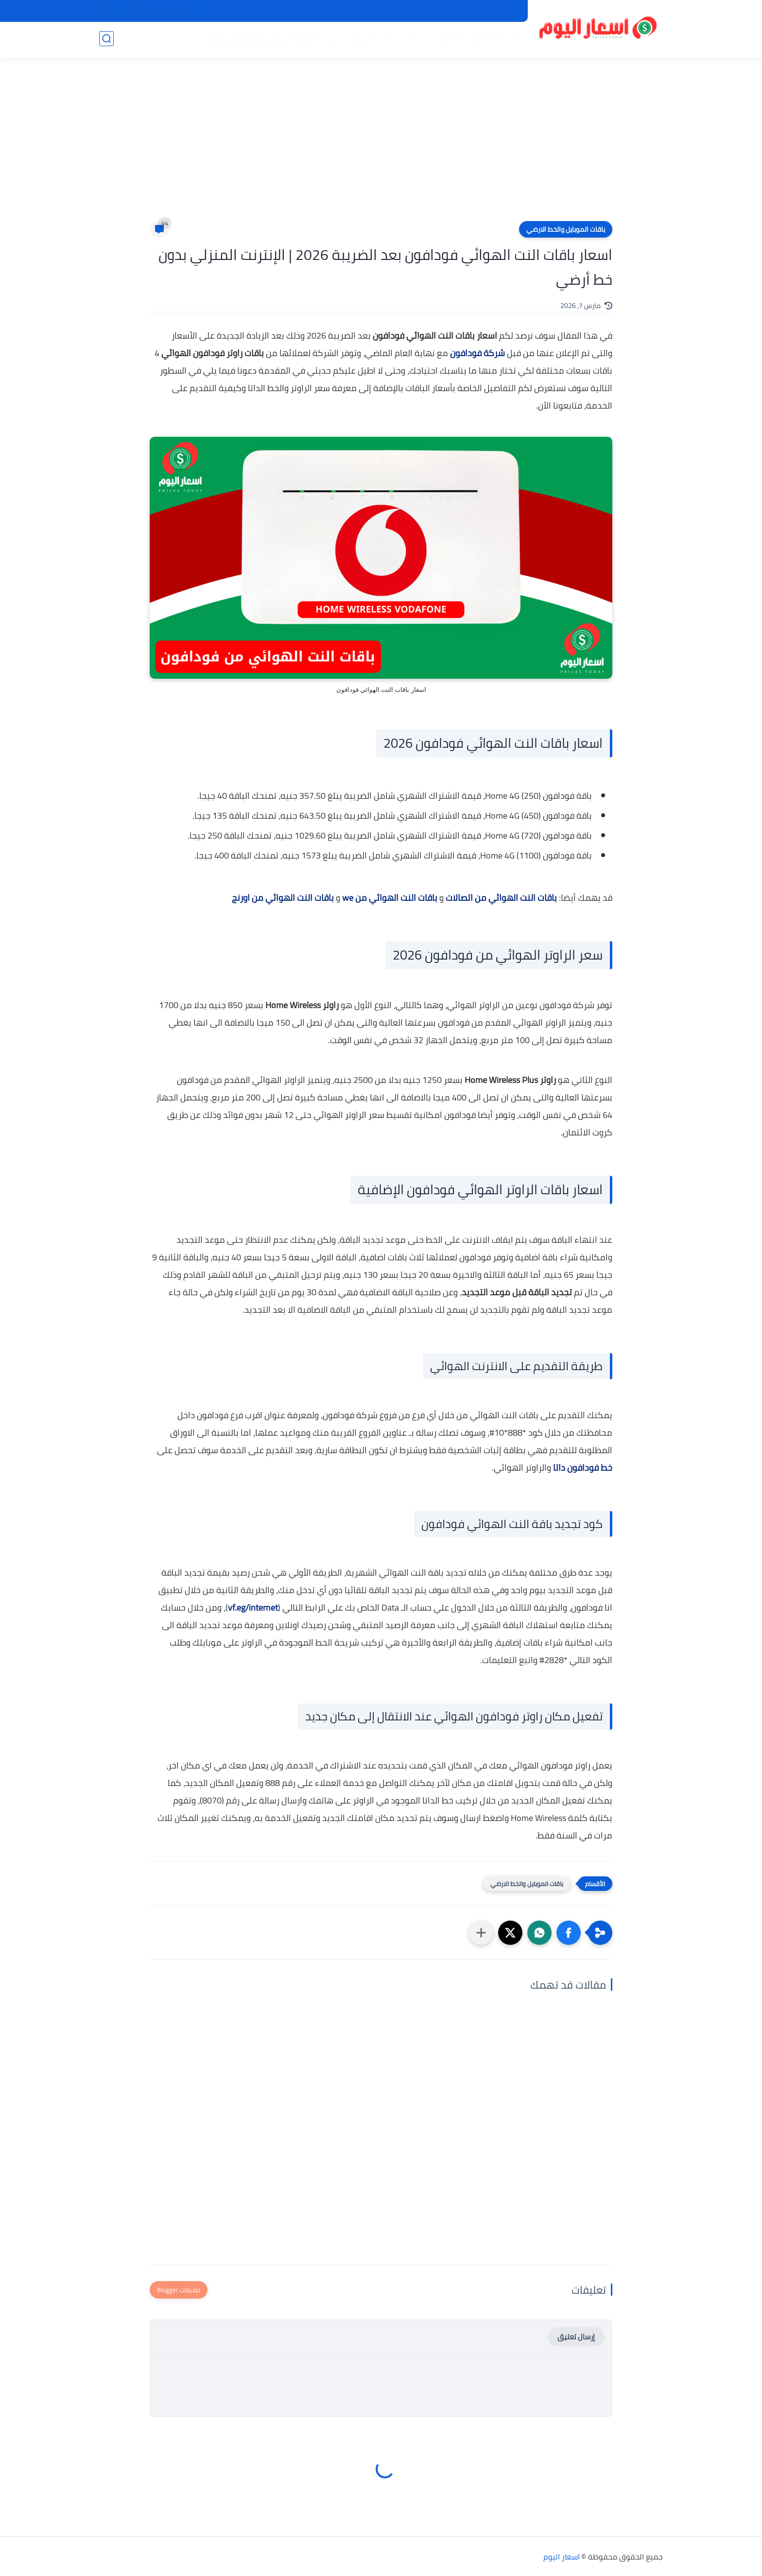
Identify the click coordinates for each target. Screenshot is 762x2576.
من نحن (442, 11)
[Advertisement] (381, 146)
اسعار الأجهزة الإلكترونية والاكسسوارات (272, 39)
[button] (568, 1933)
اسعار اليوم (561, 2556)
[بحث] (106, 39)
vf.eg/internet (253, 1607)
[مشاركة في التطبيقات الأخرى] (481, 1933)
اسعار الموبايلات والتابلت (476, 39)
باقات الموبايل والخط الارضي (565, 229)
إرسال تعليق (576, 2337)
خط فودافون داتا (582, 1468)
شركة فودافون (477, 353)
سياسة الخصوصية (491, 11)
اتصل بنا (408, 11)
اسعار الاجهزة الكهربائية (387, 39)
